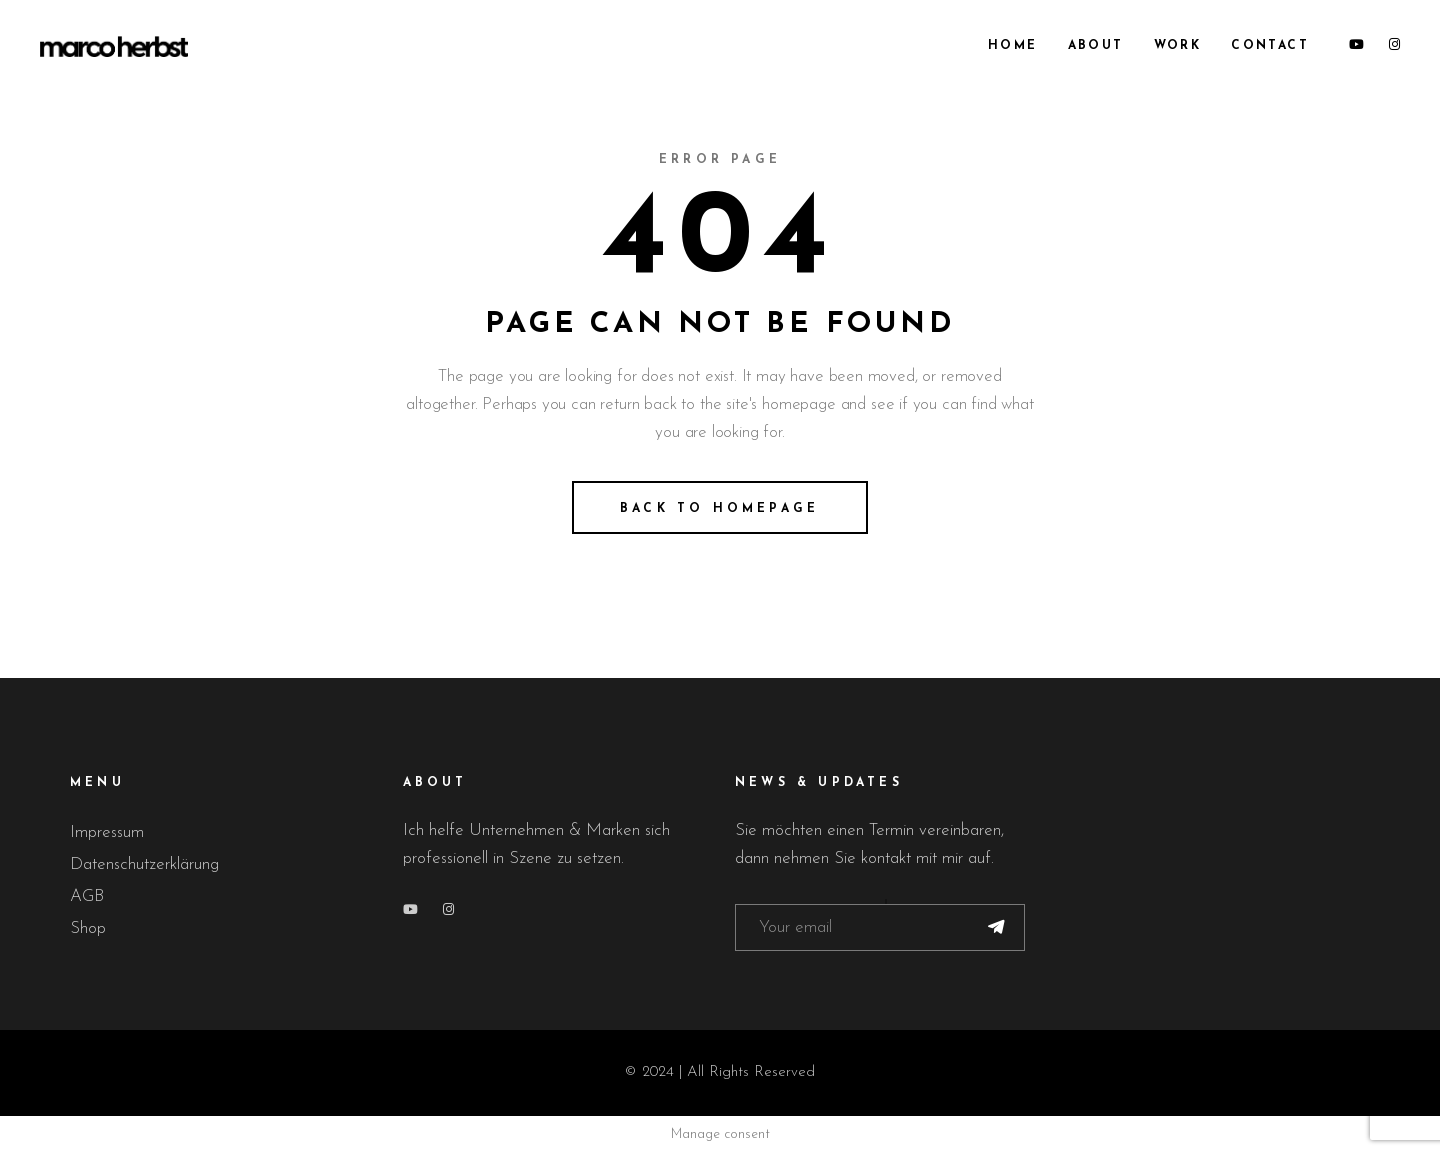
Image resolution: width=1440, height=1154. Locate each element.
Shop (88, 928)
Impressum (107, 832)
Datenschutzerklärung (144, 864)
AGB (87, 896)
